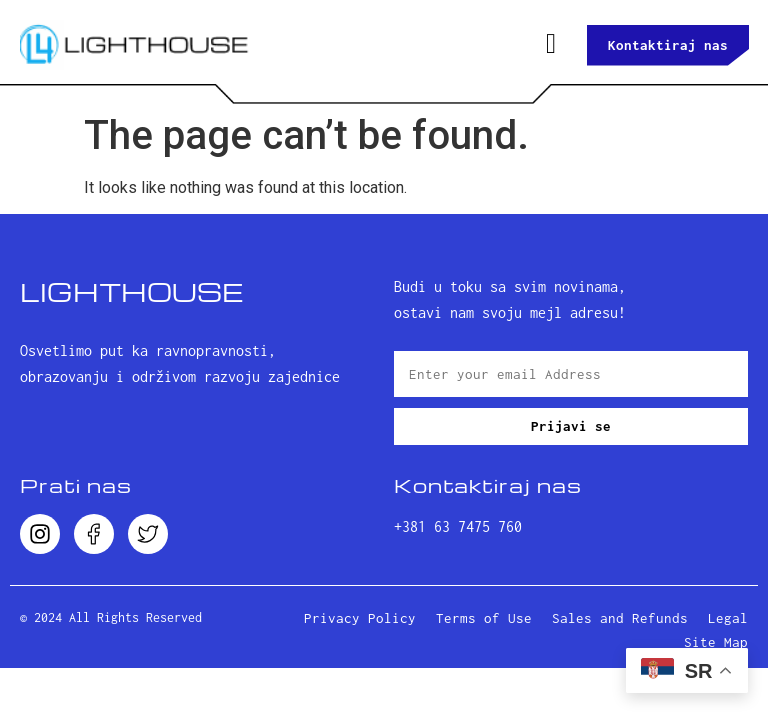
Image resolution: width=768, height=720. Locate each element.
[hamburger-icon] (551, 45)
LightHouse (131, 291)
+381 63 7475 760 (458, 526)
